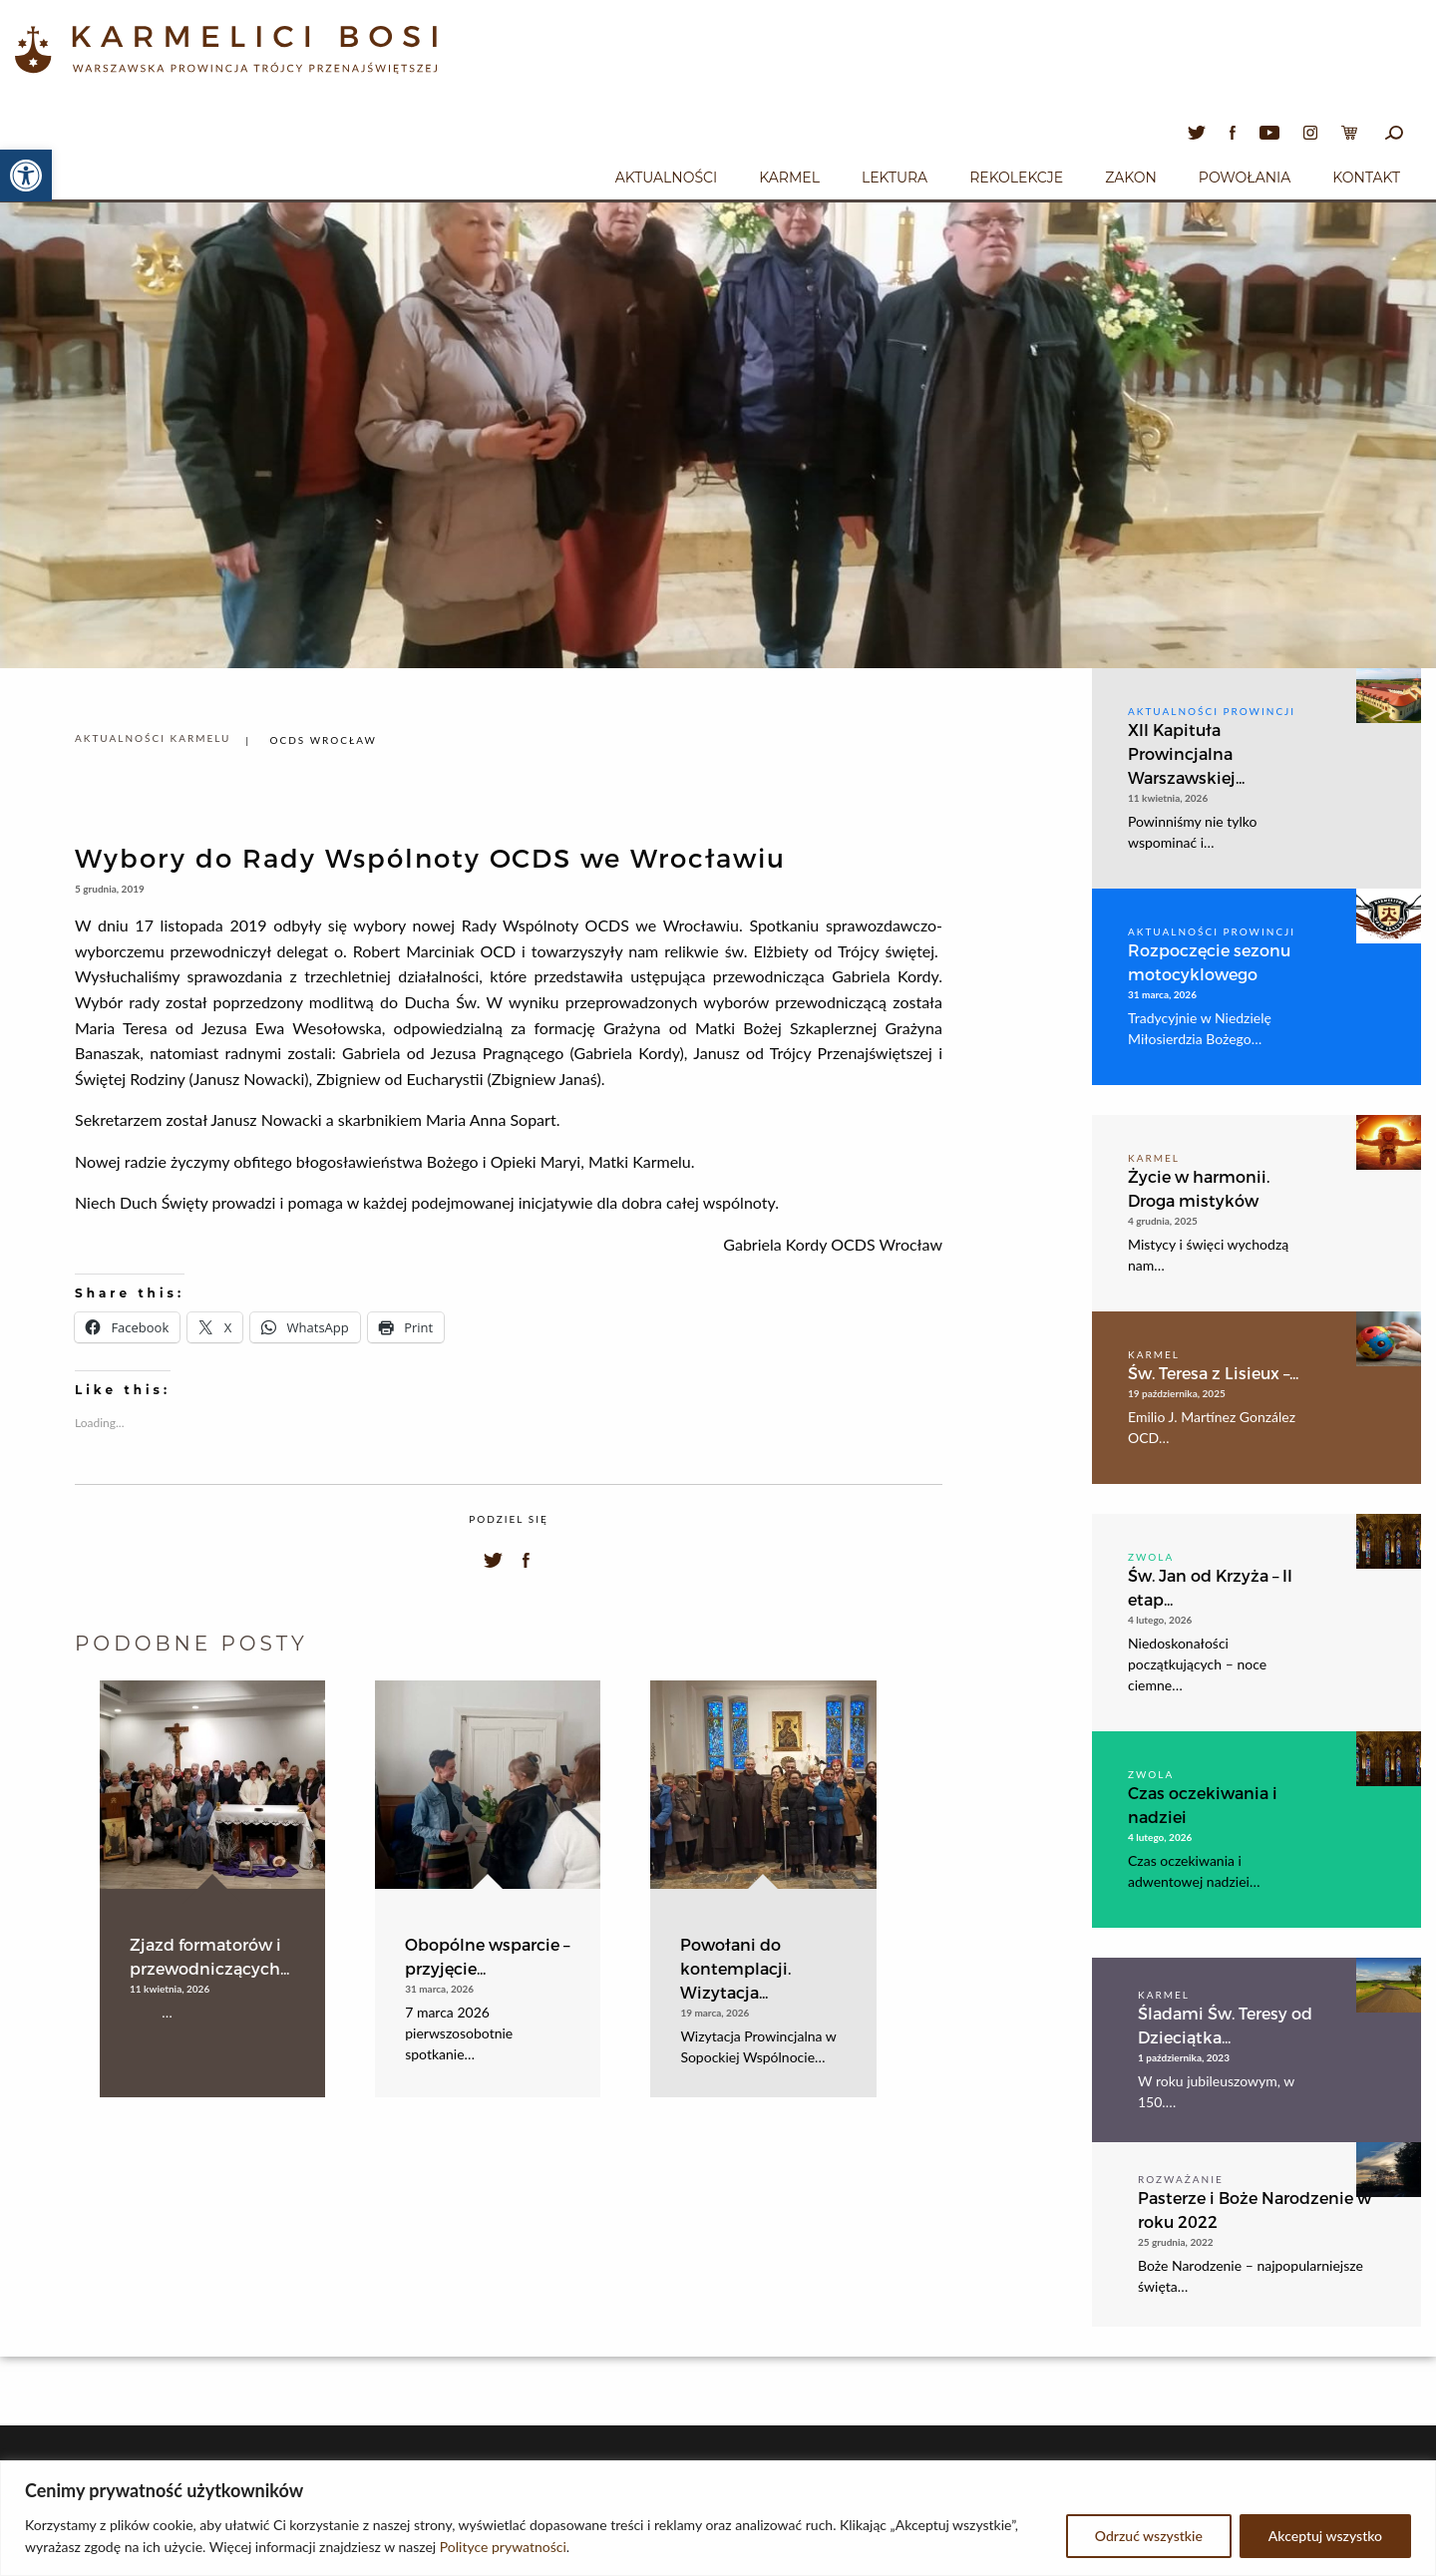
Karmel (789, 177)
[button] (26, 175)
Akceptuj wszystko (1325, 2535)
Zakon (1131, 177)
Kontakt (1366, 177)
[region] (718, 2518)
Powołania (1245, 177)
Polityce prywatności (503, 2546)
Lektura (894, 177)
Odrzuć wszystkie (1149, 2535)
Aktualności (666, 177)
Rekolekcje (1016, 177)
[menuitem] (666, 174)
